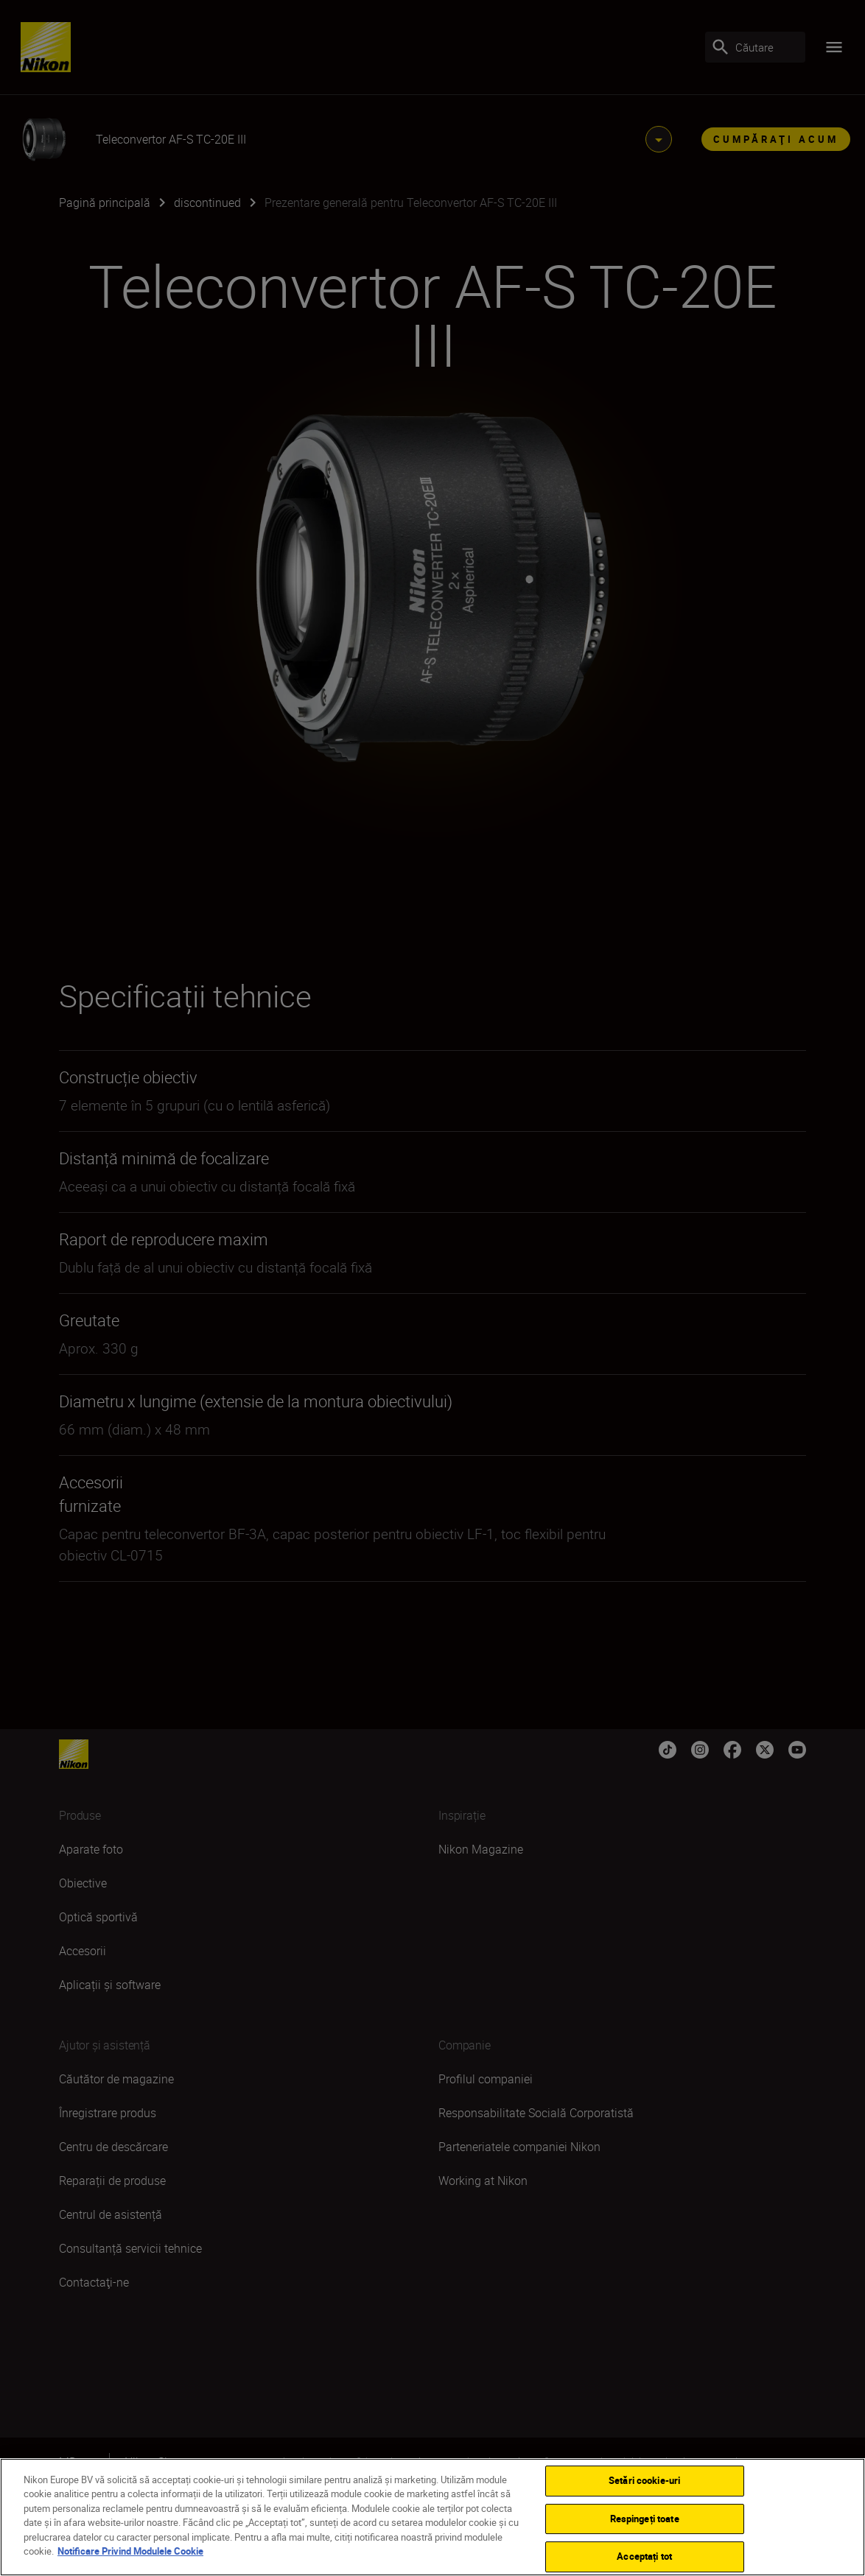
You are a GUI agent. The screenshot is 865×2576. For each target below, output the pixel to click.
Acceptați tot (644, 2556)
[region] (432, 2517)
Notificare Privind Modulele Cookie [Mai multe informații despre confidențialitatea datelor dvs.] (130, 2551)
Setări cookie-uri (644, 2480)
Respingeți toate (644, 2518)
